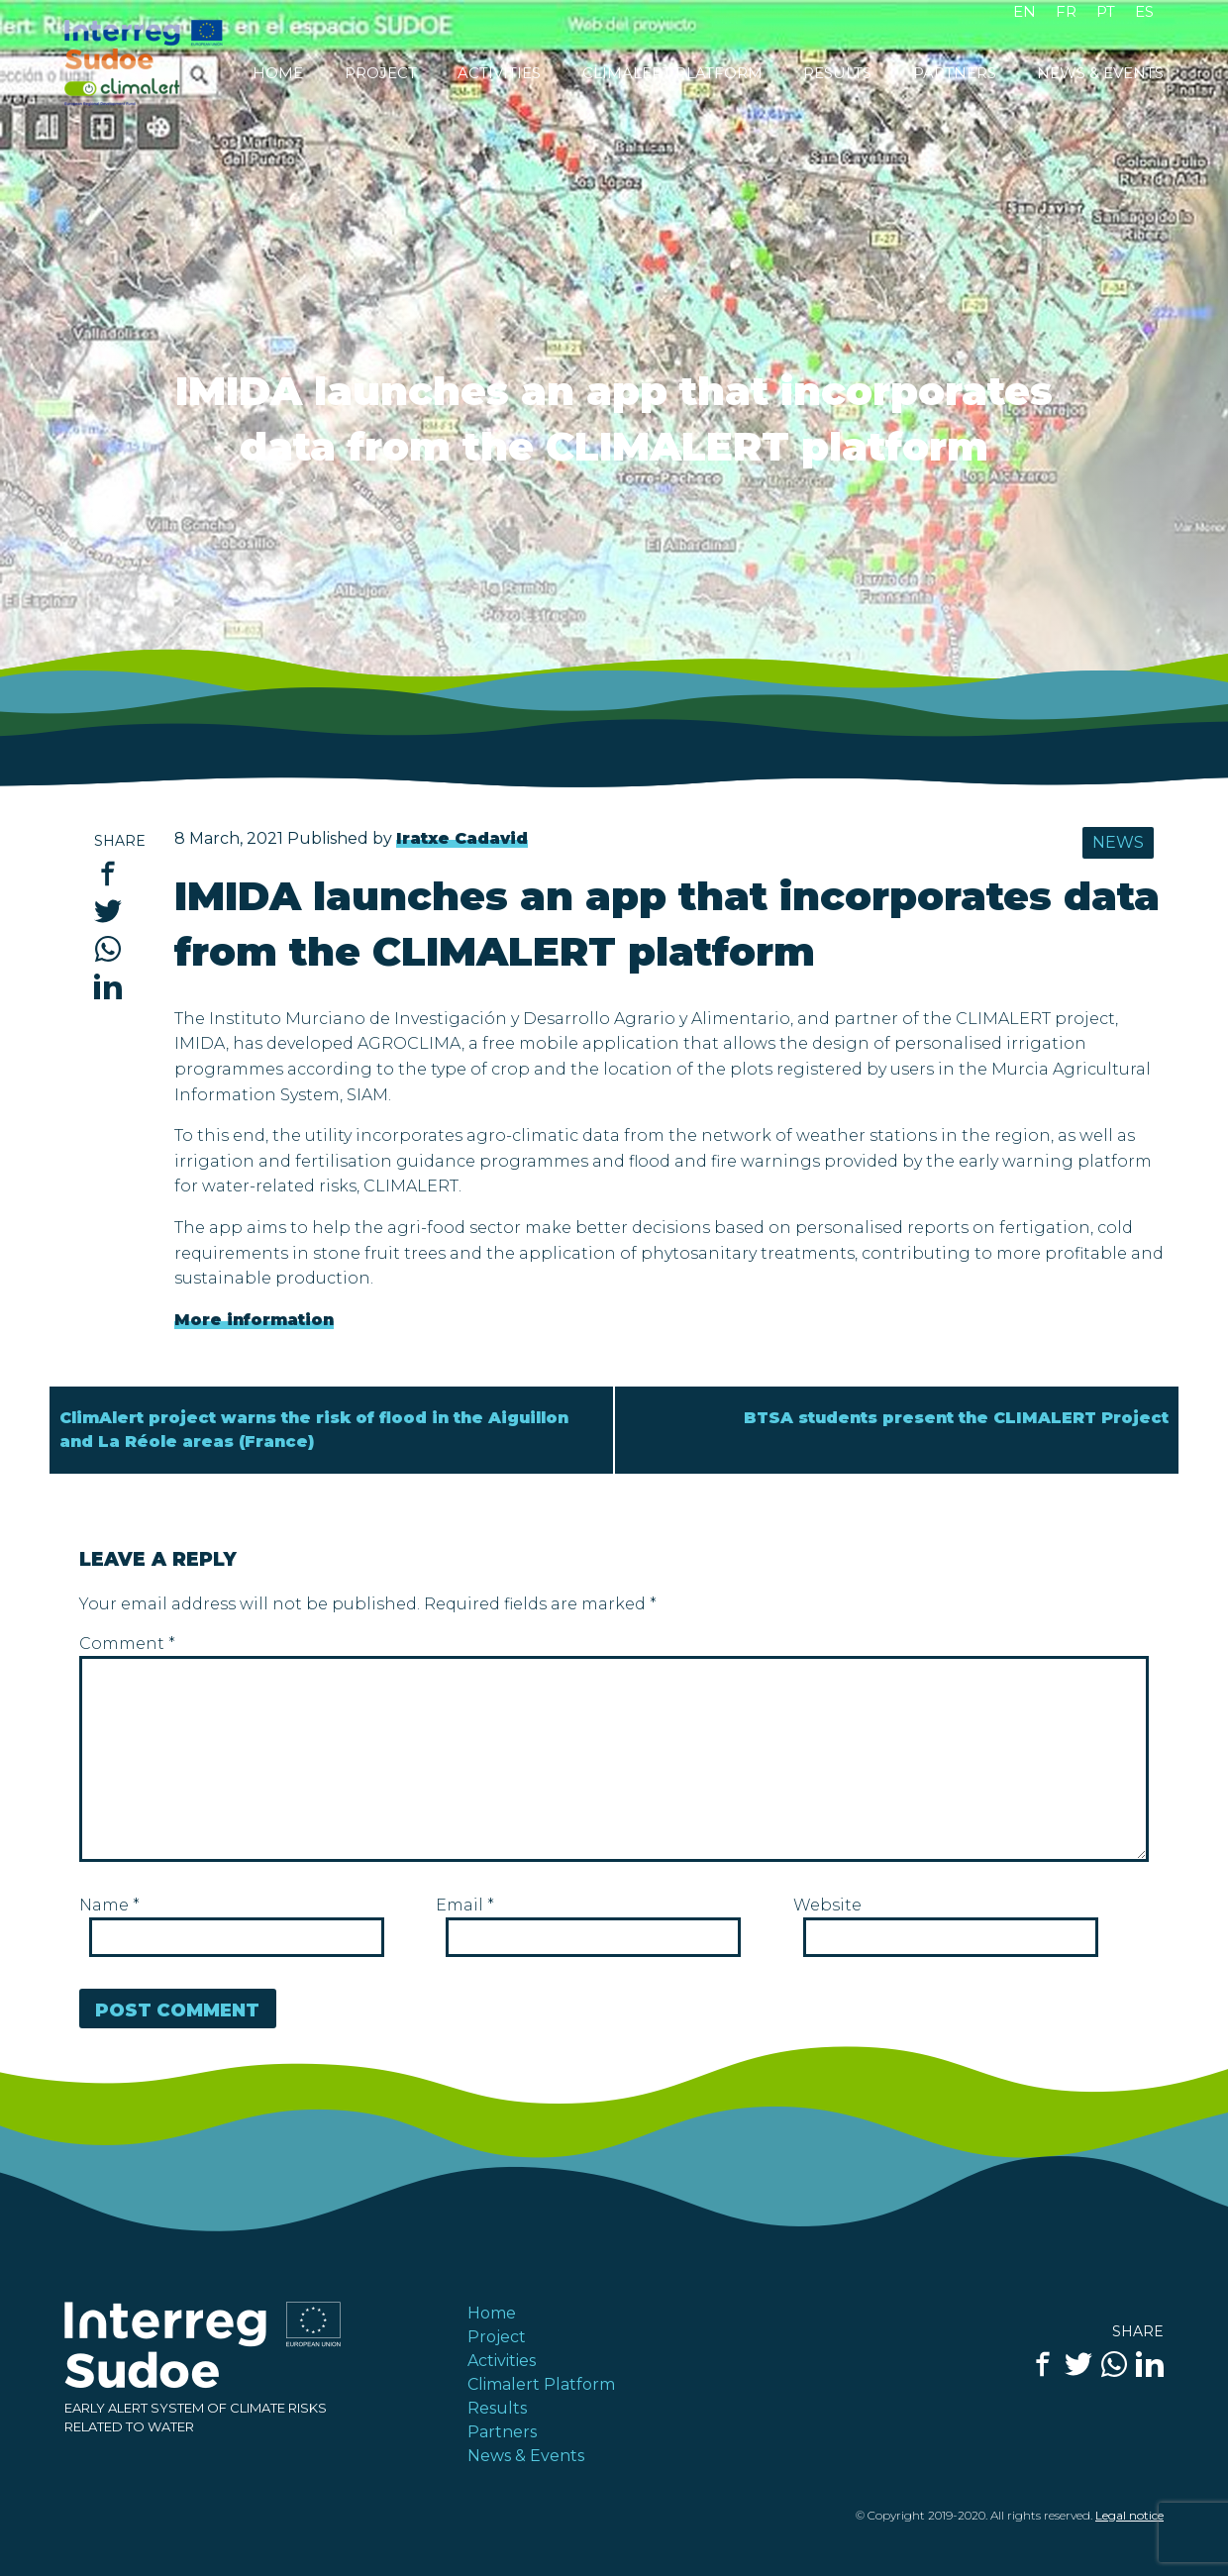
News (1118, 842)
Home (278, 73)
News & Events (1100, 73)
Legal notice (1129, 2515)
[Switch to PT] (1105, 16)
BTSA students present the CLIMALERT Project (956, 1417)
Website (827, 1905)
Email (465, 1905)
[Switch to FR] (1066, 16)
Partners (954, 73)
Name (109, 1905)
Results (837, 73)
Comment (127, 1643)
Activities (499, 73)
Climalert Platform (672, 73)
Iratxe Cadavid (462, 838)
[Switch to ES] (1144, 16)
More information (254, 1319)
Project (381, 73)
